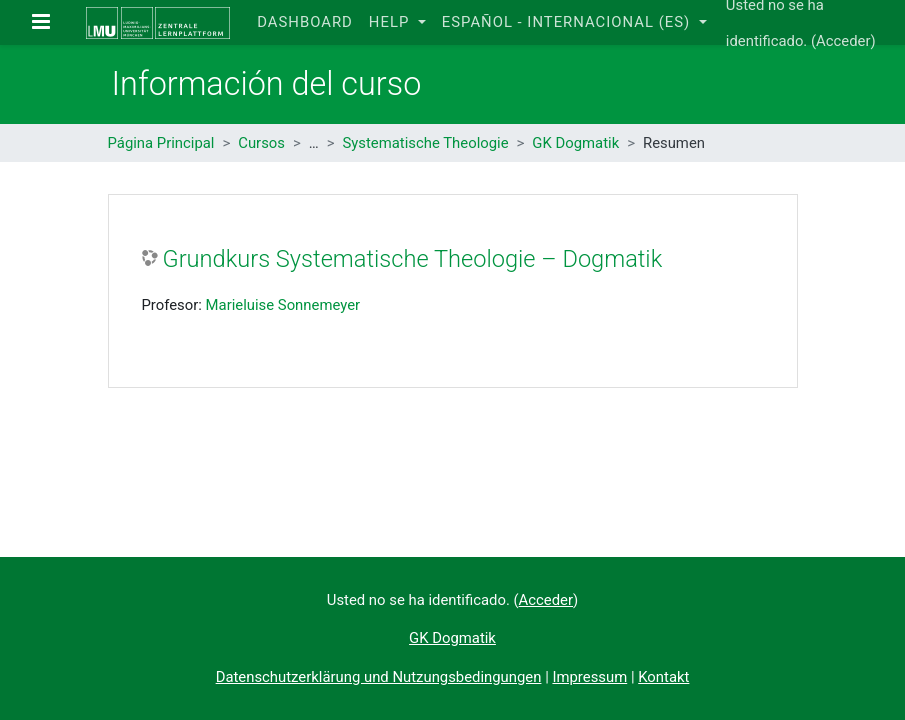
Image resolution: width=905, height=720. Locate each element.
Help (391, 22)
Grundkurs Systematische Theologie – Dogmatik (413, 259)
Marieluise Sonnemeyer (283, 305)
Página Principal (161, 143)
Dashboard (305, 22)
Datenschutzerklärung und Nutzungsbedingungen (379, 677)
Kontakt (663, 677)
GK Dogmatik (575, 143)
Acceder (843, 41)
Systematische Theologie (425, 143)
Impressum (589, 677)
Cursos (261, 143)
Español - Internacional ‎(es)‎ (568, 22)
